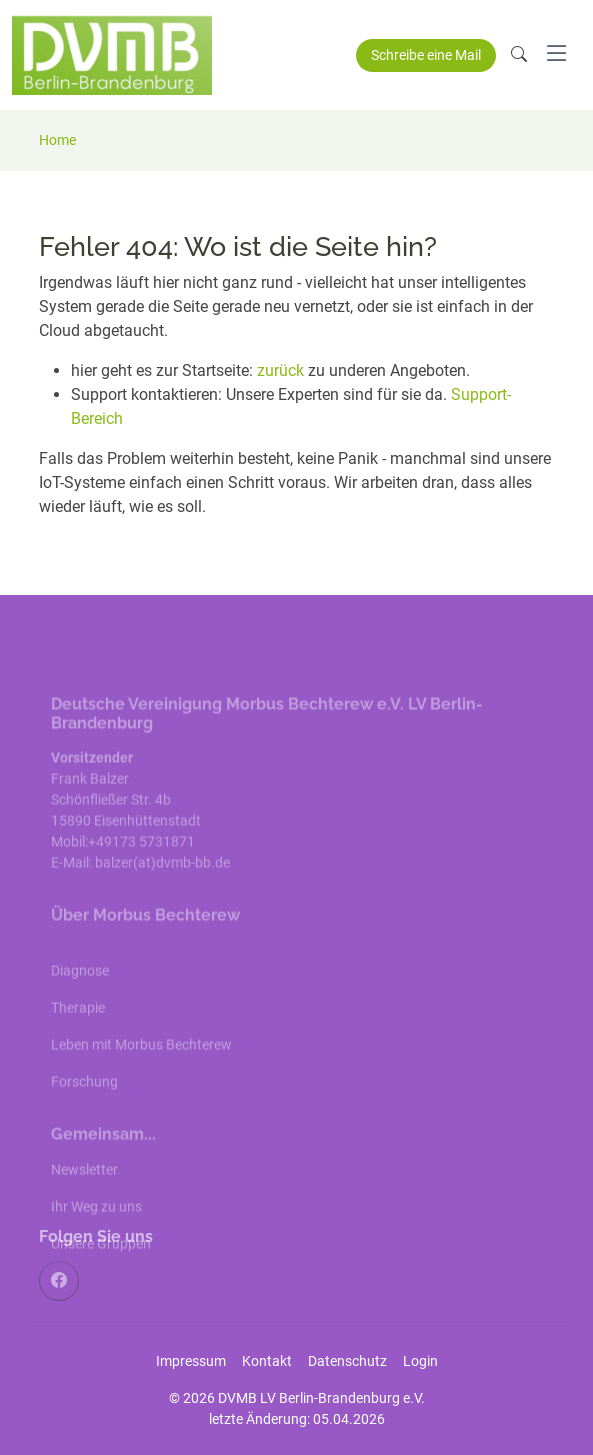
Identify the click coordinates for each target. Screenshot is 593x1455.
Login (420, 1361)
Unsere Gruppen (101, 1268)
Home (57, 140)
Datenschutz (347, 1361)
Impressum (191, 1361)
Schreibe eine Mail (426, 55)
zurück (282, 370)
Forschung (84, 1106)
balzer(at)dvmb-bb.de (164, 887)
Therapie (78, 1032)
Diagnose (80, 995)
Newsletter (84, 1194)
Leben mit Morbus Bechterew (141, 1069)
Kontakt (267, 1361)
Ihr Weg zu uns (96, 1231)
